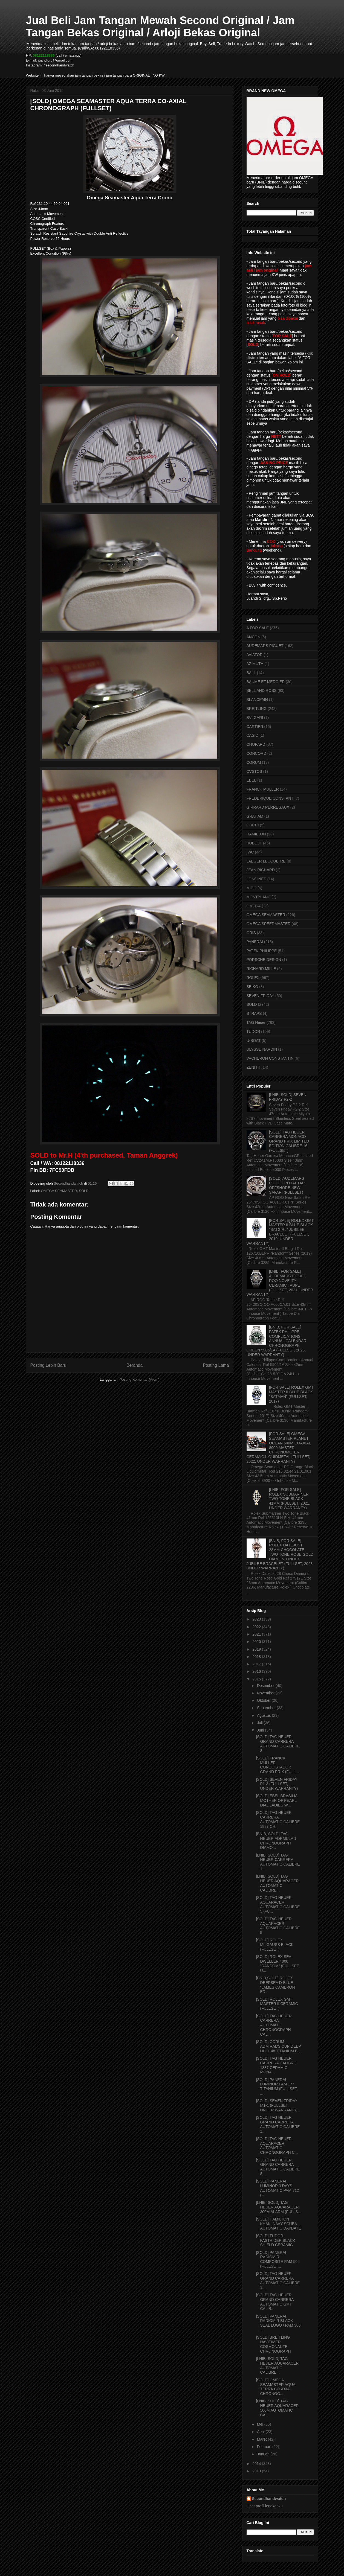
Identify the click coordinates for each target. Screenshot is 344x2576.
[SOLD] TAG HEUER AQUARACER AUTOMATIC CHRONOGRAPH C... (277, 2146)
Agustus (264, 1715)
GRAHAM (255, 816)
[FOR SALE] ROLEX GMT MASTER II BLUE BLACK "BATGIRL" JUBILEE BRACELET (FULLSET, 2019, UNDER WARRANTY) (280, 1232)
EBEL (251, 780)
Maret (262, 2439)
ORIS (251, 933)
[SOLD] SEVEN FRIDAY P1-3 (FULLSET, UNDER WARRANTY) (277, 1784)
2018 (257, 1656)
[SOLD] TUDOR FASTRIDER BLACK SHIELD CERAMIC (275, 2240)
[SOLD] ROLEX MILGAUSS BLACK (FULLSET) (274, 1944)
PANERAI (255, 942)
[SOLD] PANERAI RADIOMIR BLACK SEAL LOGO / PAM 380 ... (278, 2323)
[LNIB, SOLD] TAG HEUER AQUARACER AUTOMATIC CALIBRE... (277, 1883)
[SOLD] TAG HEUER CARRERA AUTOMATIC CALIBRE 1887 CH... (278, 1819)
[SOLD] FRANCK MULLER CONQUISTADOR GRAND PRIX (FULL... (277, 1765)
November (266, 1693)
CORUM (254, 762)
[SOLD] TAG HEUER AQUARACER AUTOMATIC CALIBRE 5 (278, 1926)
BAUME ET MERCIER (266, 682)
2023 (257, 1619)
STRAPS (254, 1013)
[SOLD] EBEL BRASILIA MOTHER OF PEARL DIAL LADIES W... (276, 1800)
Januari (264, 2454)
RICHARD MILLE (261, 968)
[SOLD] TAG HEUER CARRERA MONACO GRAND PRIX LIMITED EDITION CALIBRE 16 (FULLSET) (289, 1141)
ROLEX (253, 977)
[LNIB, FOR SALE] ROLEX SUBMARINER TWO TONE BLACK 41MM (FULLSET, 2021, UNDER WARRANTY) (289, 1498)
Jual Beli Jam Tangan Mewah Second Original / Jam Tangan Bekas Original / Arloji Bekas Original (160, 26)
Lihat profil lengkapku (265, 2506)
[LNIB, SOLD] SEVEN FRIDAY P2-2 (287, 1096)
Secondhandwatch (269, 2498)
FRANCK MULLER (263, 789)
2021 (257, 1634)
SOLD (83, 1191)
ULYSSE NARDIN (262, 1049)
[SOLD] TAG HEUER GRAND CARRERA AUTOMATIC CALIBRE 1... (278, 2124)
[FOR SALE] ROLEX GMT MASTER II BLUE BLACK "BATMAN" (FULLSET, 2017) (291, 1394)
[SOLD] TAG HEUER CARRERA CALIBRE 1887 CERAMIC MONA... (276, 2065)
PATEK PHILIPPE (262, 951)
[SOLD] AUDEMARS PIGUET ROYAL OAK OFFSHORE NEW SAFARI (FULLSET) (287, 1185)
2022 (257, 1627)
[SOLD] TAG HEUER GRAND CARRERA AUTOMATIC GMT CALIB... (274, 2302)
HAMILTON (256, 834)
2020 (257, 1641)
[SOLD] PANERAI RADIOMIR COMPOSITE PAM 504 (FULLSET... (277, 2259)
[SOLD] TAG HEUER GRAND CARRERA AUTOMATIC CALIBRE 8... (278, 1744)
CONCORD (256, 753)
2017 (257, 1664)
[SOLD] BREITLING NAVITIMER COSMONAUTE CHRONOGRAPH (273, 2344)
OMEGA (254, 906)
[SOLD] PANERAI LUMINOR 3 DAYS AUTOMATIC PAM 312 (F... (277, 2188)
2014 (257, 2463)
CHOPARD (256, 744)
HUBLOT (254, 843)
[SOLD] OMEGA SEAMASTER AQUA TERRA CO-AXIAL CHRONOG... (275, 2387)
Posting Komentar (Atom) (140, 1379)
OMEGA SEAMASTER (59, 1191)
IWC (250, 852)
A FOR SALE (258, 628)
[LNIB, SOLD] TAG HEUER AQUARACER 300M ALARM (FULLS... (278, 2207)
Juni (261, 1730)
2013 (257, 2471)
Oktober (264, 1700)
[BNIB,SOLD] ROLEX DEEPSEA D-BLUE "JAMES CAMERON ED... (275, 1985)
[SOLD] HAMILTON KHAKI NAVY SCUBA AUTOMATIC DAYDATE (278, 2224)
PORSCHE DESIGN (264, 959)
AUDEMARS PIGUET (265, 645)
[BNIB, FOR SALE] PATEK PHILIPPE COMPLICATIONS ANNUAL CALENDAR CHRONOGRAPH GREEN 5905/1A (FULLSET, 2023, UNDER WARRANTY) (277, 1341)
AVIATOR (255, 654)
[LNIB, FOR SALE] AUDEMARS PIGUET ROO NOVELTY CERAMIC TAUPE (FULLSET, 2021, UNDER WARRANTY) (280, 1282)
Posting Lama (216, 1365)
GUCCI (253, 825)
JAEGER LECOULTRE (266, 861)
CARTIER (255, 726)
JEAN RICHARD (261, 870)
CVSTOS (254, 771)
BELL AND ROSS (262, 690)
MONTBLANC (259, 897)
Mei (260, 2424)
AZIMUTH (255, 664)
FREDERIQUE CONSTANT (270, 798)
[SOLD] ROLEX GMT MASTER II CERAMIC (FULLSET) (277, 2004)
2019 (257, 1649)
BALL (251, 673)
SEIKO (252, 986)
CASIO (253, 735)
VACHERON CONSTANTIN (270, 1058)
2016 (257, 1671)
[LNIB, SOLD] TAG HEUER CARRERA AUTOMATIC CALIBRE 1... (278, 1862)
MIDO (252, 888)
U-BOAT (254, 1040)
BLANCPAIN (257, 699)
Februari (264, 2446)
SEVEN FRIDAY (260, 995)
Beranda (134, 1365)
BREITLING (257, 708)
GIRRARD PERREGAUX (268, 807)
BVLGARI (255, 717)
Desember (266, 1685)
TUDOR (253, 1031)
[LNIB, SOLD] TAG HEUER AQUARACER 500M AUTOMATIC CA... (277, 2408)
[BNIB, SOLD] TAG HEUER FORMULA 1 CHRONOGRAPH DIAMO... (276, 1841)
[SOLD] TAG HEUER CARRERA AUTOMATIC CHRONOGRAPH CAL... (273, 2025)
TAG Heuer (256, 1022)
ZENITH (254, 1067)
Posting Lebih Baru (48, 1365)
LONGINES (256, 879)
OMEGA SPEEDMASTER (269, 924)
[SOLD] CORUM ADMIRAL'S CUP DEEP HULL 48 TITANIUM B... (278, 2046)
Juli (260, 1723)
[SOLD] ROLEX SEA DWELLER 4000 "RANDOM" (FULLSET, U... (278, 1963)
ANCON (254, 637)
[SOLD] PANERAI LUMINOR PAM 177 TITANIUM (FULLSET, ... (276, 2086)
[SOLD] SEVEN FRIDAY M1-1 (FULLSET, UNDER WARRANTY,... (278, 2105)
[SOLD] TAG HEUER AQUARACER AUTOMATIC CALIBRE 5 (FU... (278, 1904)
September (267, 1708)
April (261, 2431)
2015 (257, 1679)
